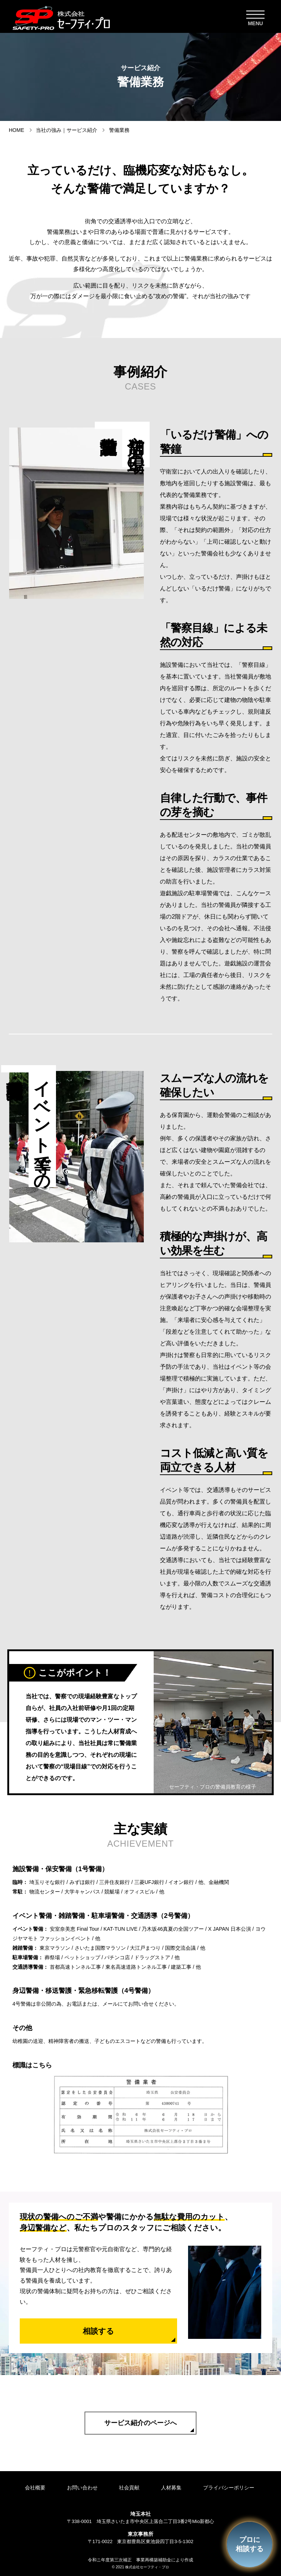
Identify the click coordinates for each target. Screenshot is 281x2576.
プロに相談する (248, 2543)
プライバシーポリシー (233, 2487)
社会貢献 (130, 2487)
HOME (16, 130)
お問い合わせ (81, 2487)
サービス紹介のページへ (140, 2423)
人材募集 (174, 2487)
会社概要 (32, 2487)
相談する (98, 2331)
